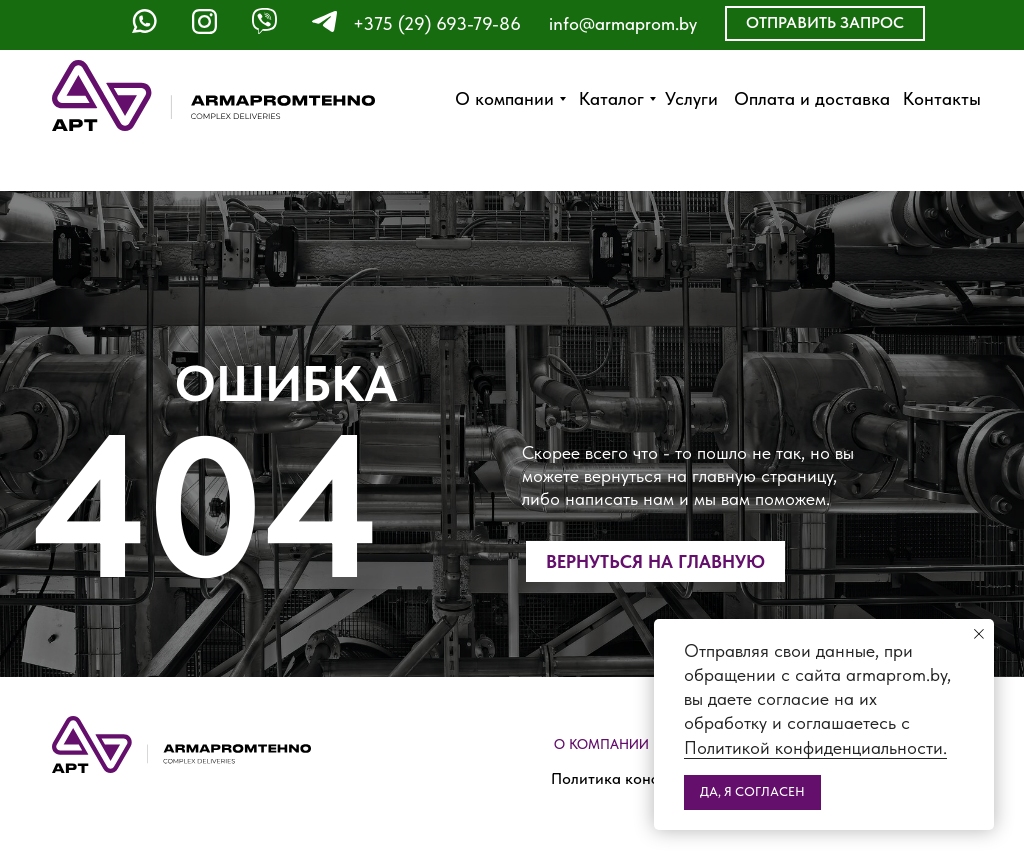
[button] (825, 23)
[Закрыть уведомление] (979, 634)
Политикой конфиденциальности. (815, 747)
